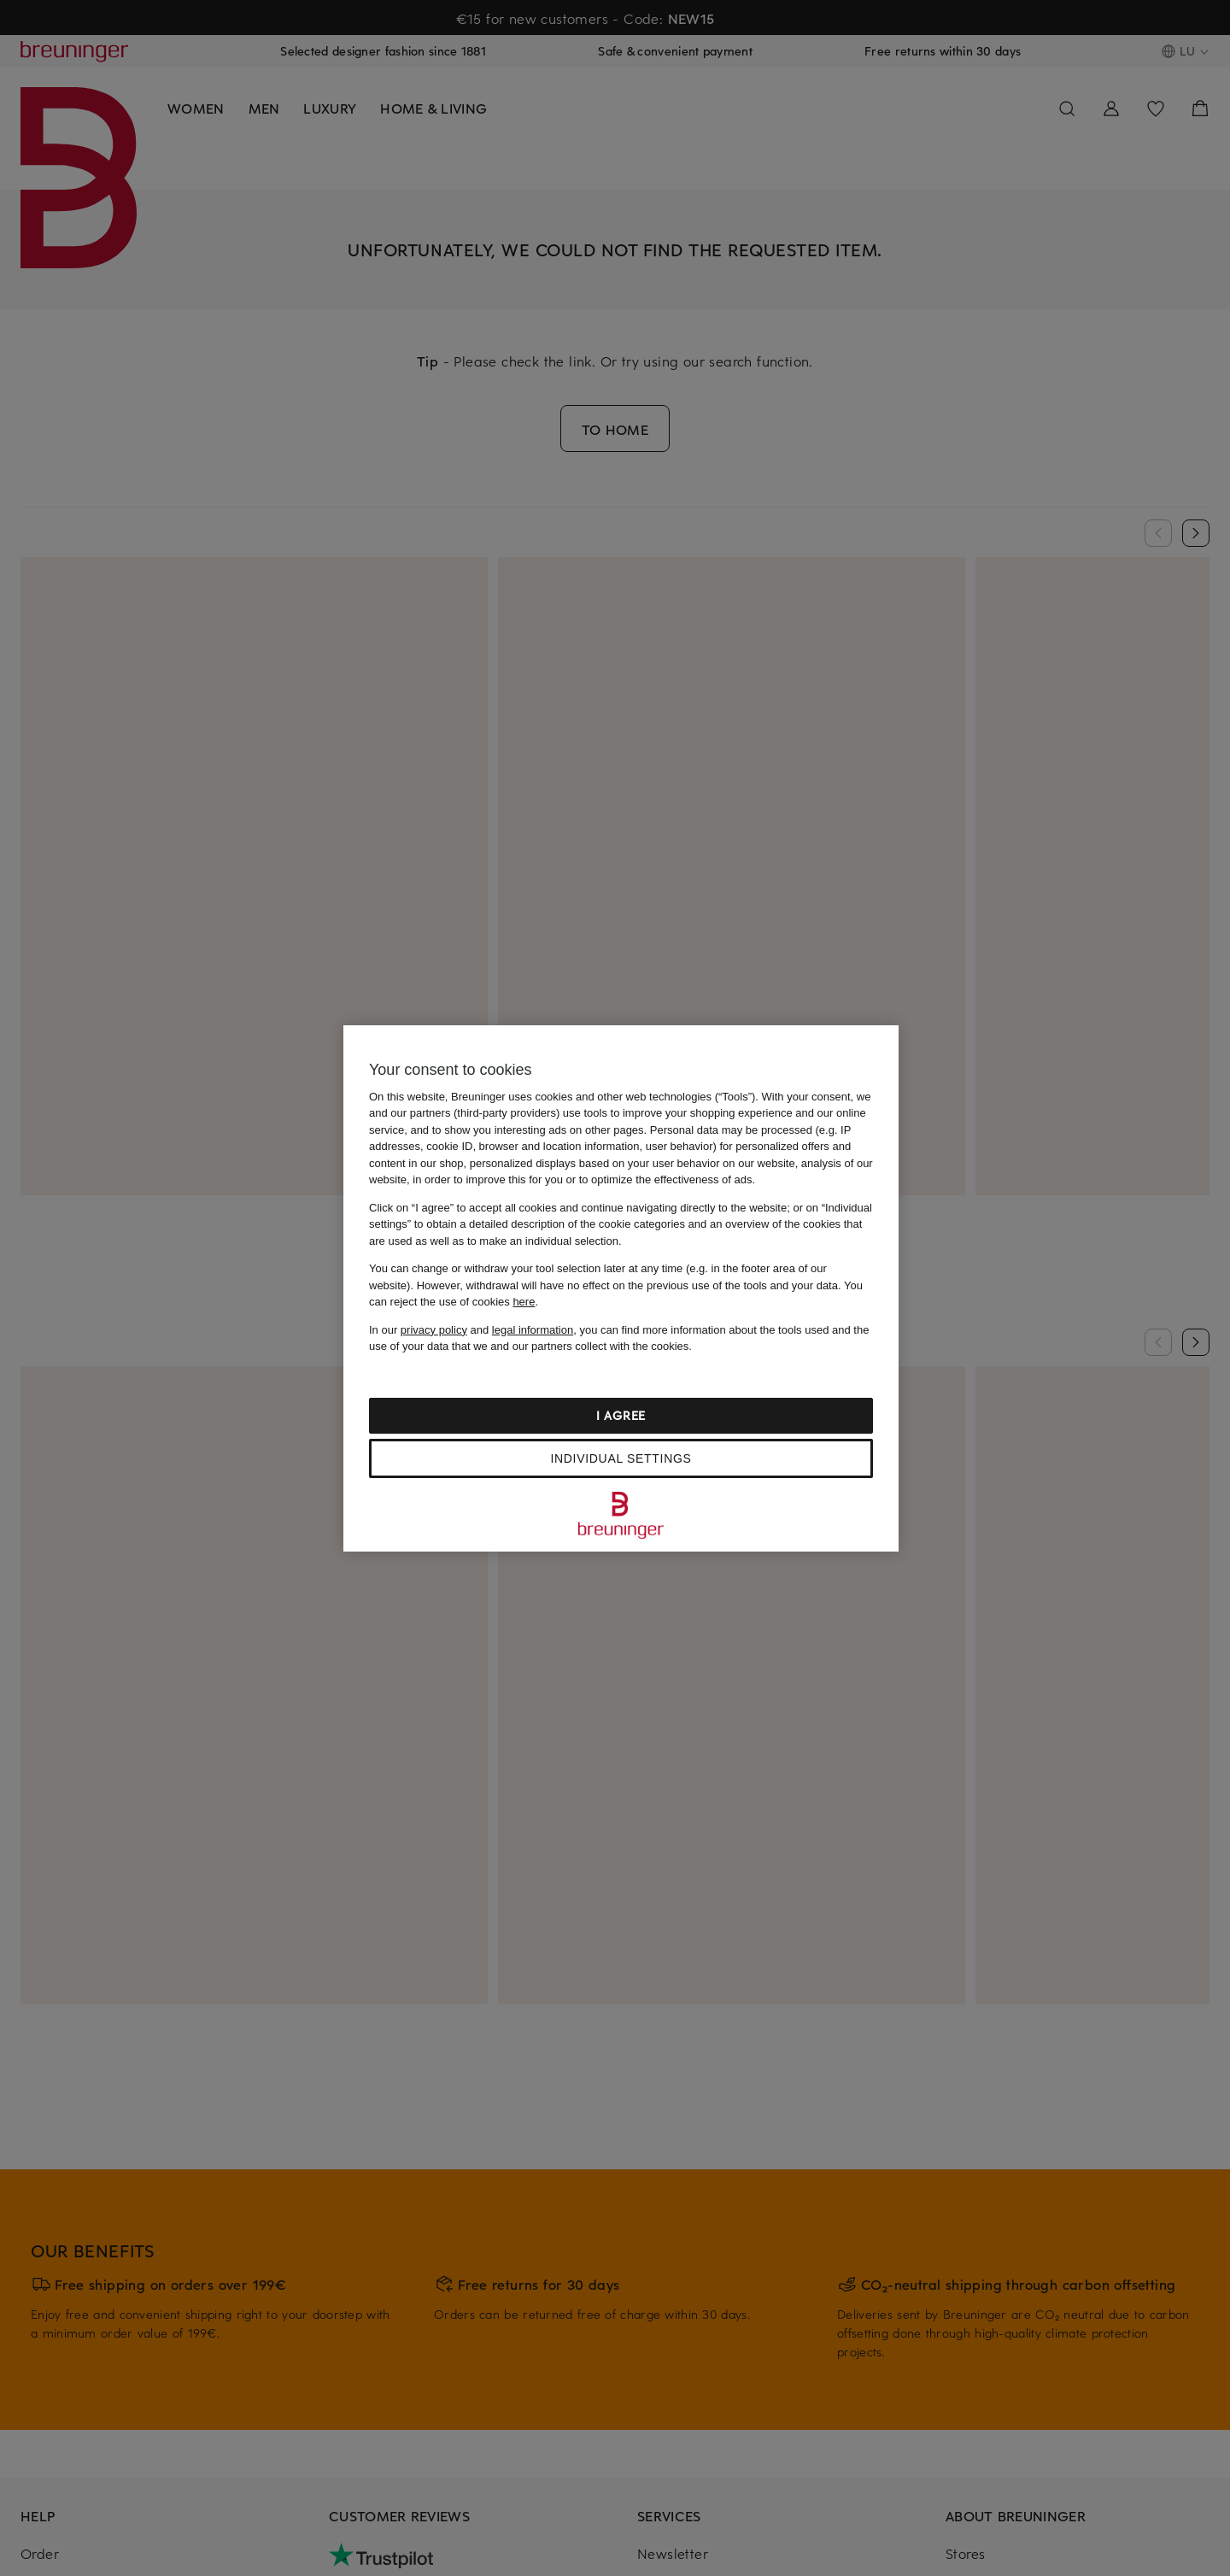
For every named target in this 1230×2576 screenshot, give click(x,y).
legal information (532, 1329)
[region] (621, 1288)
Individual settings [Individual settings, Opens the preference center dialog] (620, 1458)
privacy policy (434, 1329)
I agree (621, 1415)
